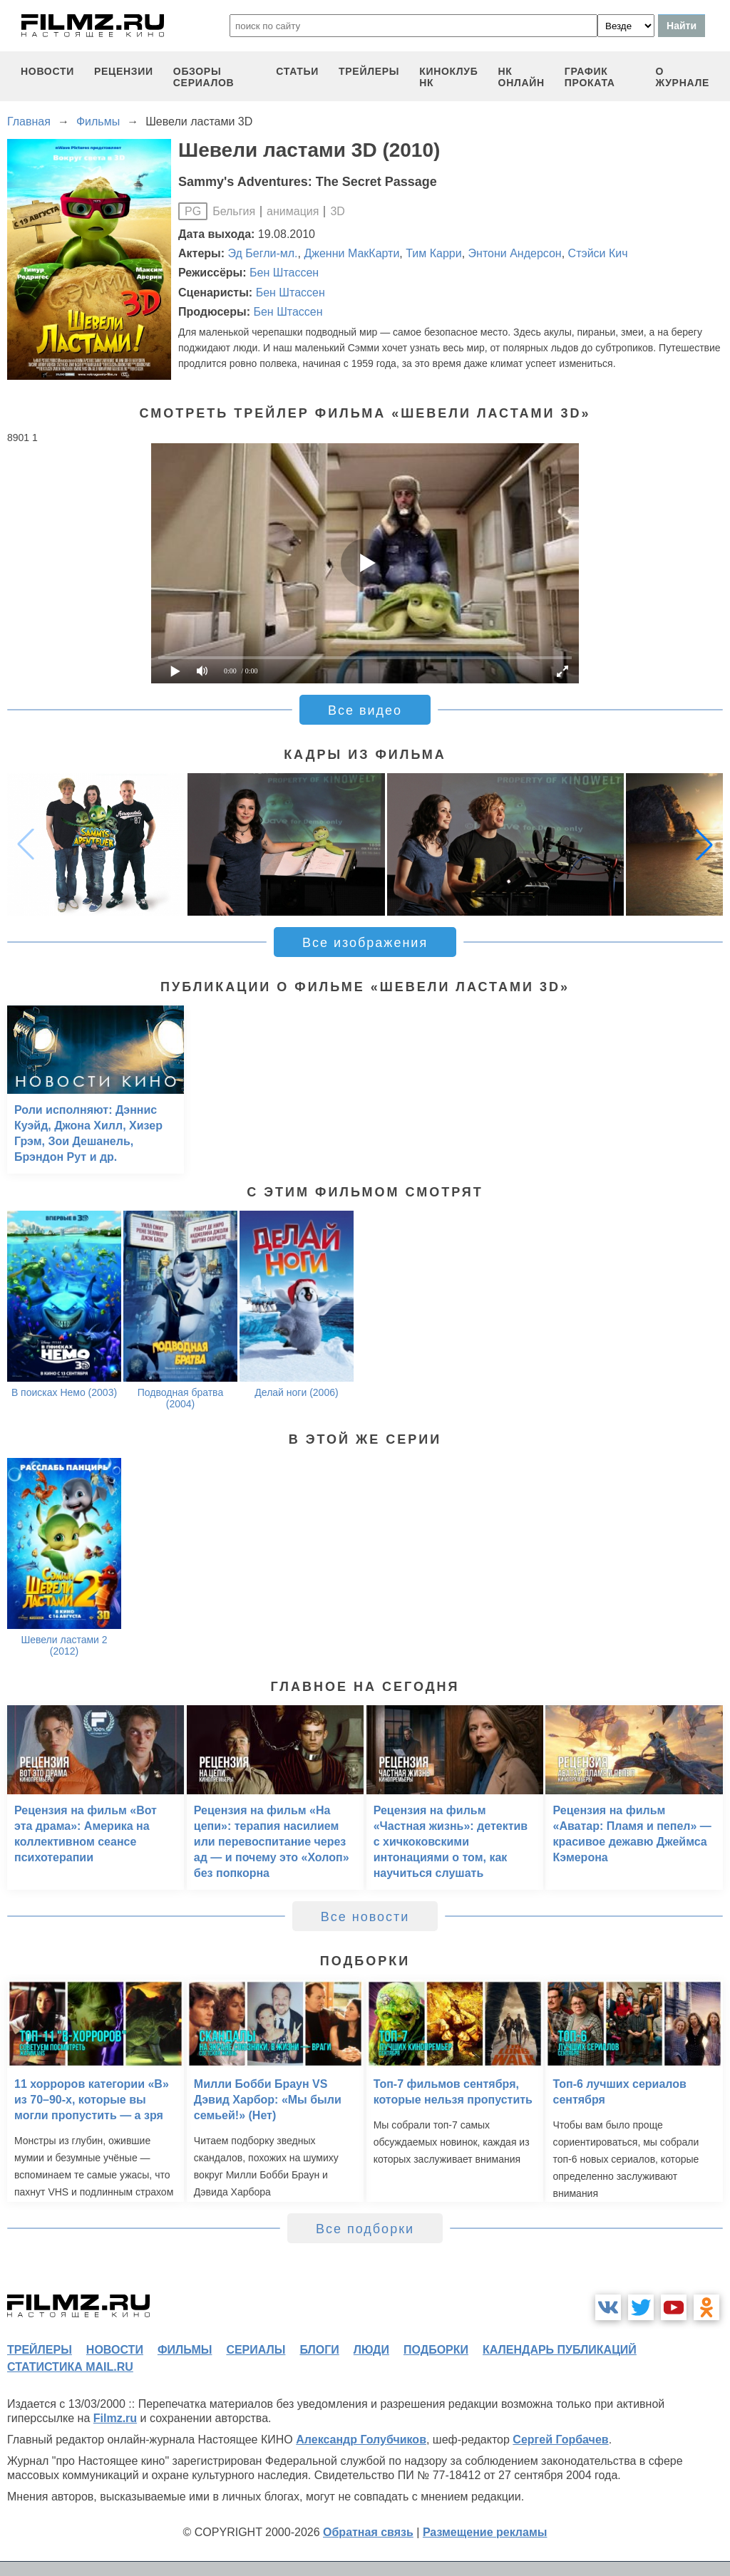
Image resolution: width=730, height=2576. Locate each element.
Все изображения (365, 943)
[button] (704, 844)
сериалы (255, 2350)
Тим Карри (433, 253)
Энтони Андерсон (515, 253)
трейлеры (369, 71)
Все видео (365, 710)
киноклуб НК (448, 77)
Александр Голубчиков (361, 2439)
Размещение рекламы (485, 2532)
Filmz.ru (115, 2418)
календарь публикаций (560, 2350)
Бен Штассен (284, 273)
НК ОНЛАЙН (521, 77)
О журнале (682, 77)
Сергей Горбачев (560, 2439)
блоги (319, 2350)
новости (47, 71)
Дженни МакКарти (351, 253)
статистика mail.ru (70, 2367)
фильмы (185, 2350)
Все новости (365, 1917)
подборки (435, 2350)
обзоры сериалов (204, 77)
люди (371, 2350)
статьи (297, 71)
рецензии (123, 71)
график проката (590, 77)
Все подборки (365, 2229)
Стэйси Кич (598, 253)
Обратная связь (368, 2532)
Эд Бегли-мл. (263, 253)
